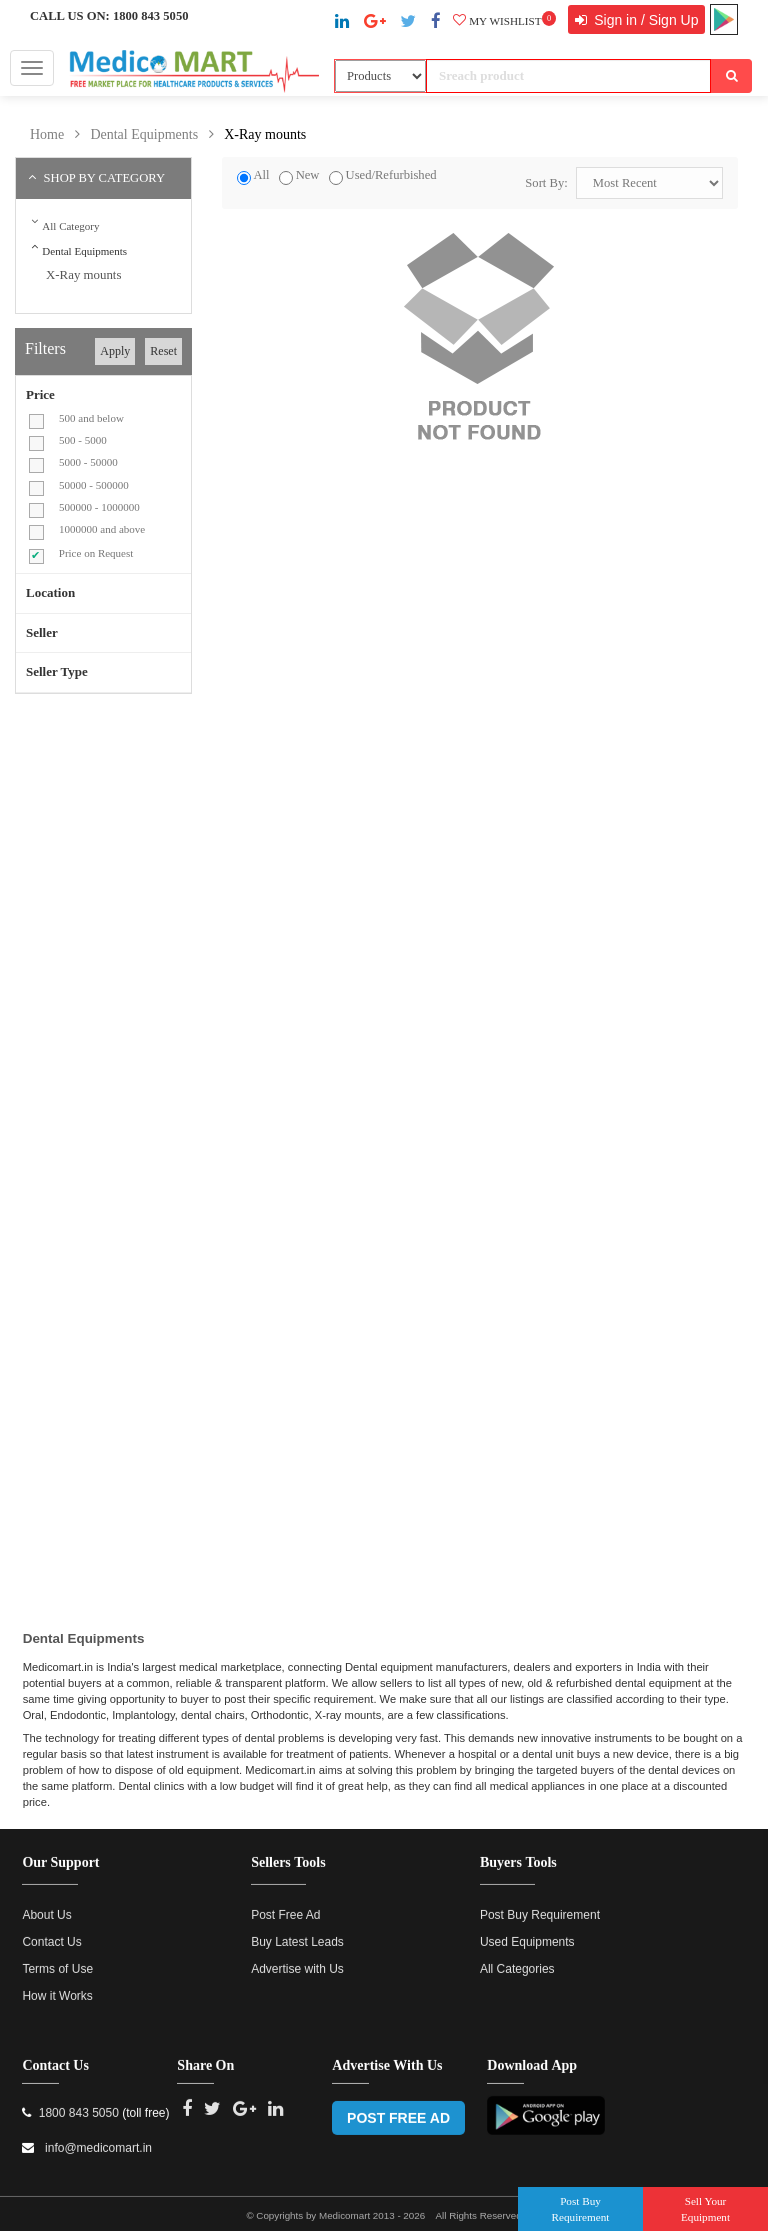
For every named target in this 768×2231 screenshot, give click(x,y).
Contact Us (51, 1932)
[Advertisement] (183, 854)
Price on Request (96, 553)
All (261, 175)
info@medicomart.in (97, 2138)
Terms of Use (57, 1959)
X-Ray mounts (265, 134)
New (308, 175)
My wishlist (504, 21)
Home (47, 134)
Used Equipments (527, 1932)
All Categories (517, 1959)
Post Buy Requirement (540, 1905)
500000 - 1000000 (99, 507)
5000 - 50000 (88, 462)
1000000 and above (102, 529)
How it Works (57, 1986)
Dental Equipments (144, 134)
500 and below (91, 418)
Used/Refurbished (391, 175)
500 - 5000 (83, 440)
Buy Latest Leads (297, 1932)
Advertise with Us (297, 1959)
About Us (46, 1905)
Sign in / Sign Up (644, 20)
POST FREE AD (398, 2108)
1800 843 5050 (151, 16)
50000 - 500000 (94, 485)
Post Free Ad (285, 1905)
